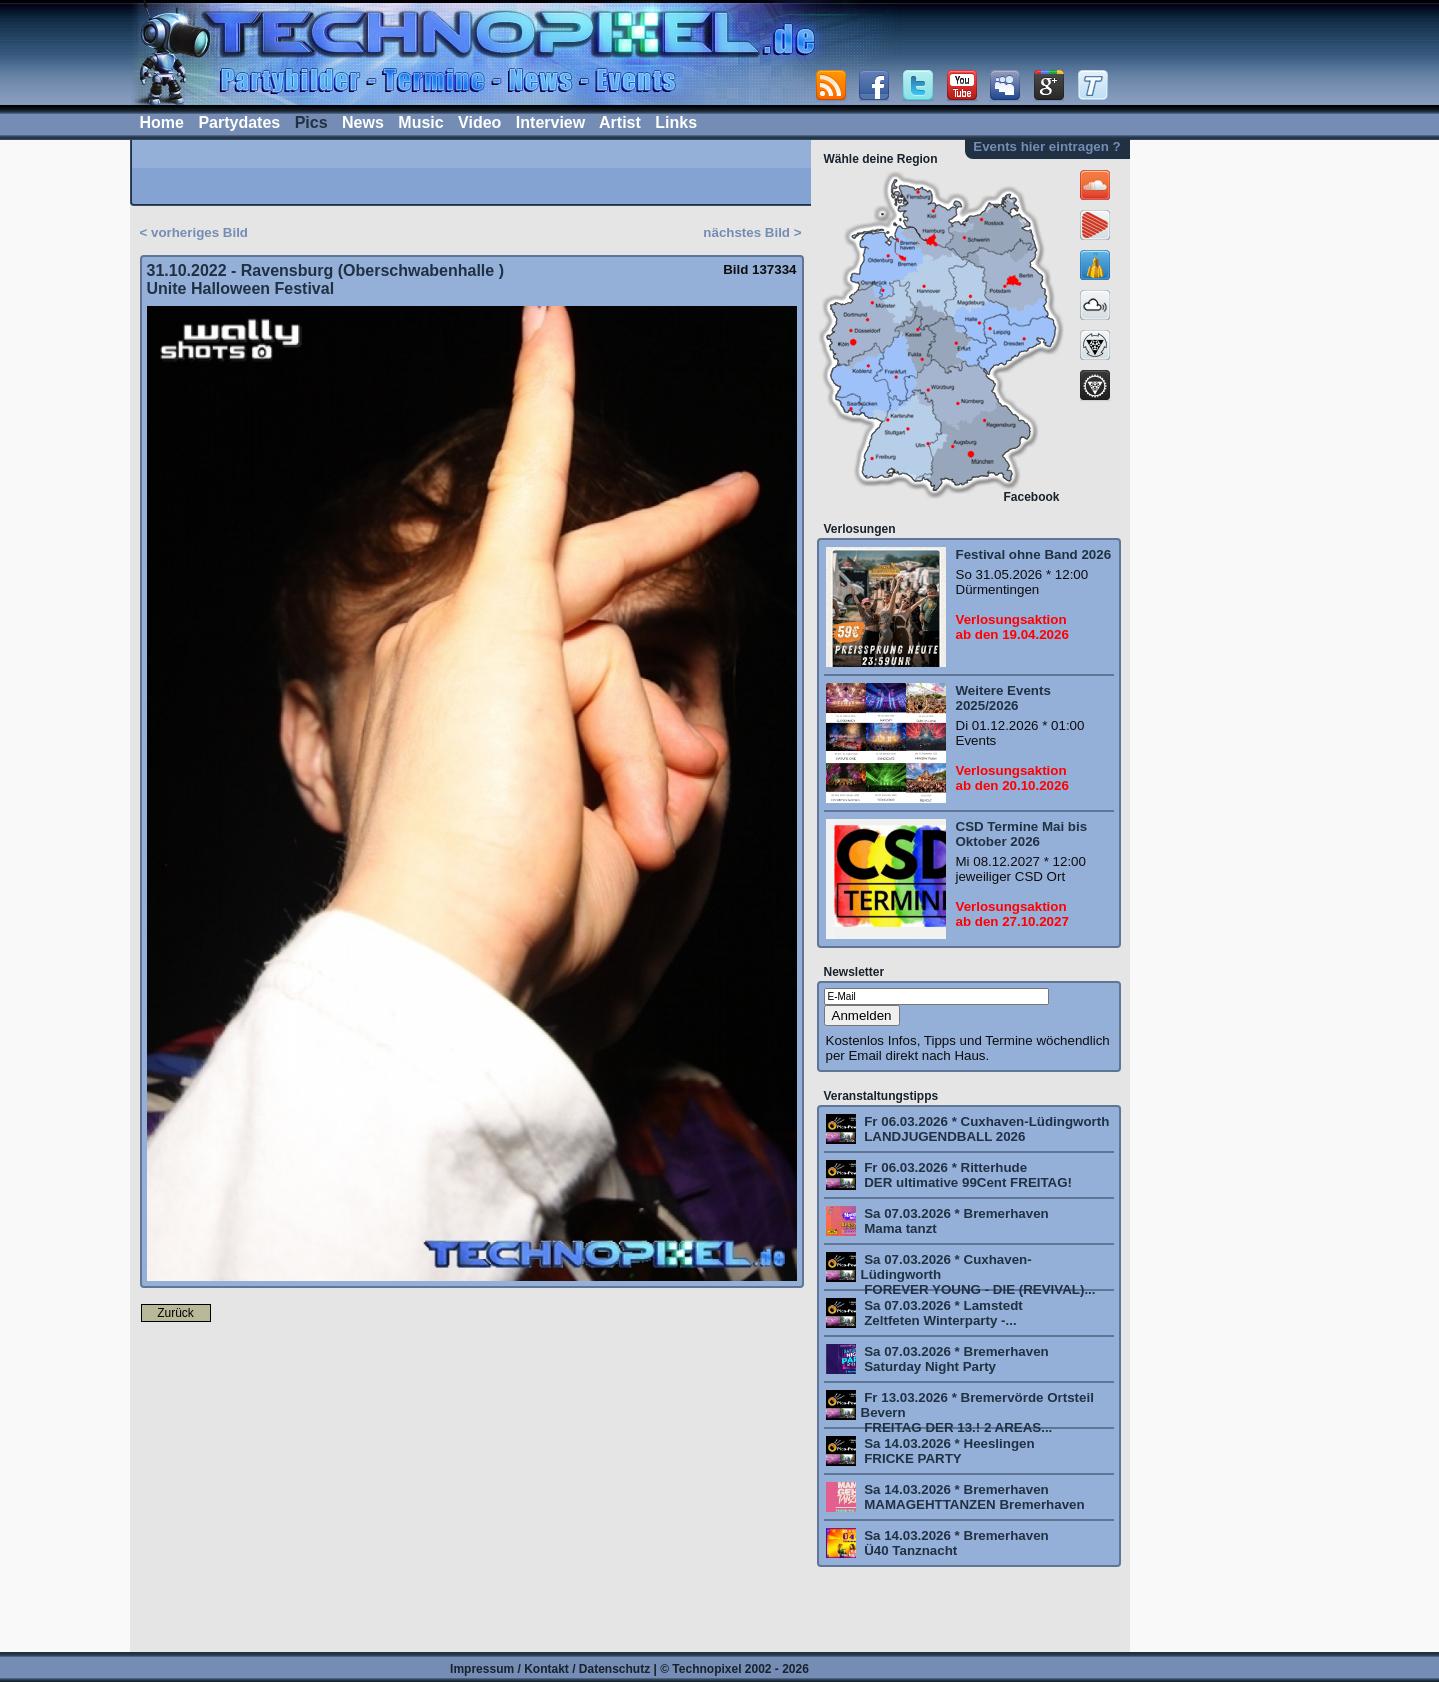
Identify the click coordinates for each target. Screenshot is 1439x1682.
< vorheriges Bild (194, 232)
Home (162, 122)
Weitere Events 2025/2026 (1003, 698)
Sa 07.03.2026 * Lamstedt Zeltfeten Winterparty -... (942, 1313)
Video (479, 122)
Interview (550, 122)
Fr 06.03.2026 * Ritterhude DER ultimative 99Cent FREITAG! (967, 1175)
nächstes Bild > (752, 232)
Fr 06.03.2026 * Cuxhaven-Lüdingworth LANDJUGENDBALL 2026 (985, 1129)
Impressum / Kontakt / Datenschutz (550, 1669)
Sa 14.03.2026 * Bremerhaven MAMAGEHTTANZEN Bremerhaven (973, 1497)
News (363, 122)
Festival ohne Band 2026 (1034, 554)
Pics (311, 122)
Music (420, 122)
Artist (620, 122)
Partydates (239, 122)
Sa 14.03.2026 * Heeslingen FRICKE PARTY (948, 1451)
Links (676, 122)
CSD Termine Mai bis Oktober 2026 (1022, 834)
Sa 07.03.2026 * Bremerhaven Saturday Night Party (955, 1359)
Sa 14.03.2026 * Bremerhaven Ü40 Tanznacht (955, 1543)
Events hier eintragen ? (1046, 146)
